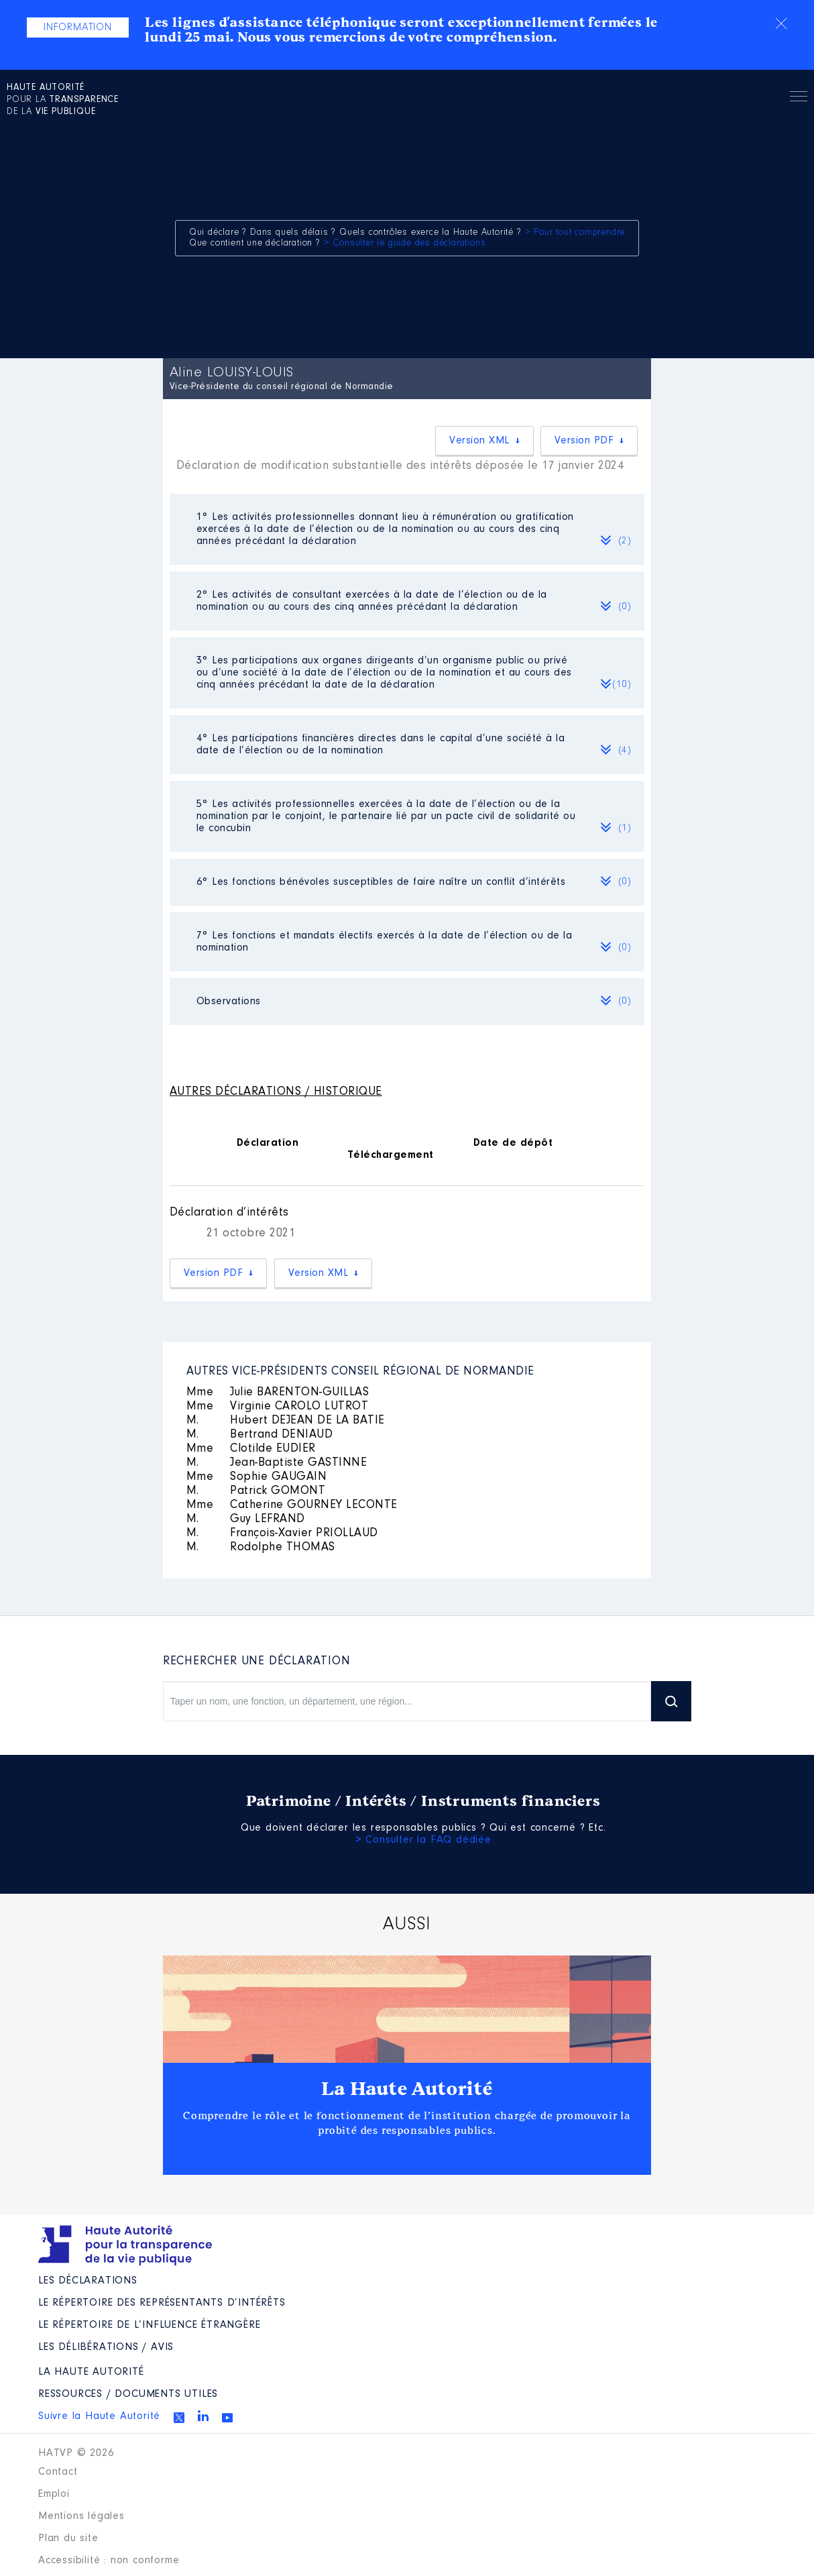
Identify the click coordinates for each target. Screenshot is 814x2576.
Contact (58, 2472)
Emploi (54, 2494)
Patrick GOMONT (256, 1491)
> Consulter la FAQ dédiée (423, 1840)
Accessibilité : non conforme (108, 2560)
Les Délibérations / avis (106, 2347)
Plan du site (68, 2538)
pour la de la (63, 100)
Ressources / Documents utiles (128, 2394)
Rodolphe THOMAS (260, 1548)
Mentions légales (81, 2516)
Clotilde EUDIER (251, 1449)
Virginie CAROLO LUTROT (277, 1407)
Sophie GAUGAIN (256, 1477)
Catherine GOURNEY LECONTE (292, 1505)
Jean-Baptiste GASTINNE (276, 1463)
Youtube (227, 2417)
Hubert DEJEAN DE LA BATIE (285, 1421)
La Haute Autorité (407, 2089)
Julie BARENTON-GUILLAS (277, 1393)
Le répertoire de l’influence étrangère (149, 2325)
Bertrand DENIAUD (259, 1435)
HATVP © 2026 (76, 2453)
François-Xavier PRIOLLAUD (282, 1533)
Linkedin (203, 2415)
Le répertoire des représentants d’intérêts (162, 2303)
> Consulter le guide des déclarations (405, 243)
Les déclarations (87, 2280)
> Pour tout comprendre (575, 232)
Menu (798, 98)
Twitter (179, 2417)
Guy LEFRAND (245, 1519)
